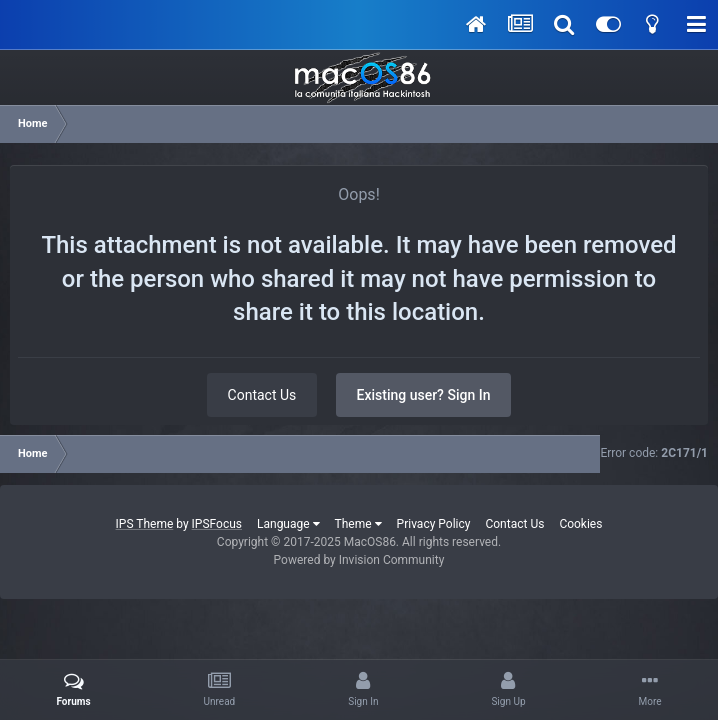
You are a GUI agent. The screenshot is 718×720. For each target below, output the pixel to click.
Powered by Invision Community (359, 560)
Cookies (580, 524)
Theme (358, 524)
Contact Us (262, 395)
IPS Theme (145, 524)
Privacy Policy (434, 524)
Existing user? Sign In (424, 395)
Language (288, 524)
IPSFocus (217, 524)
